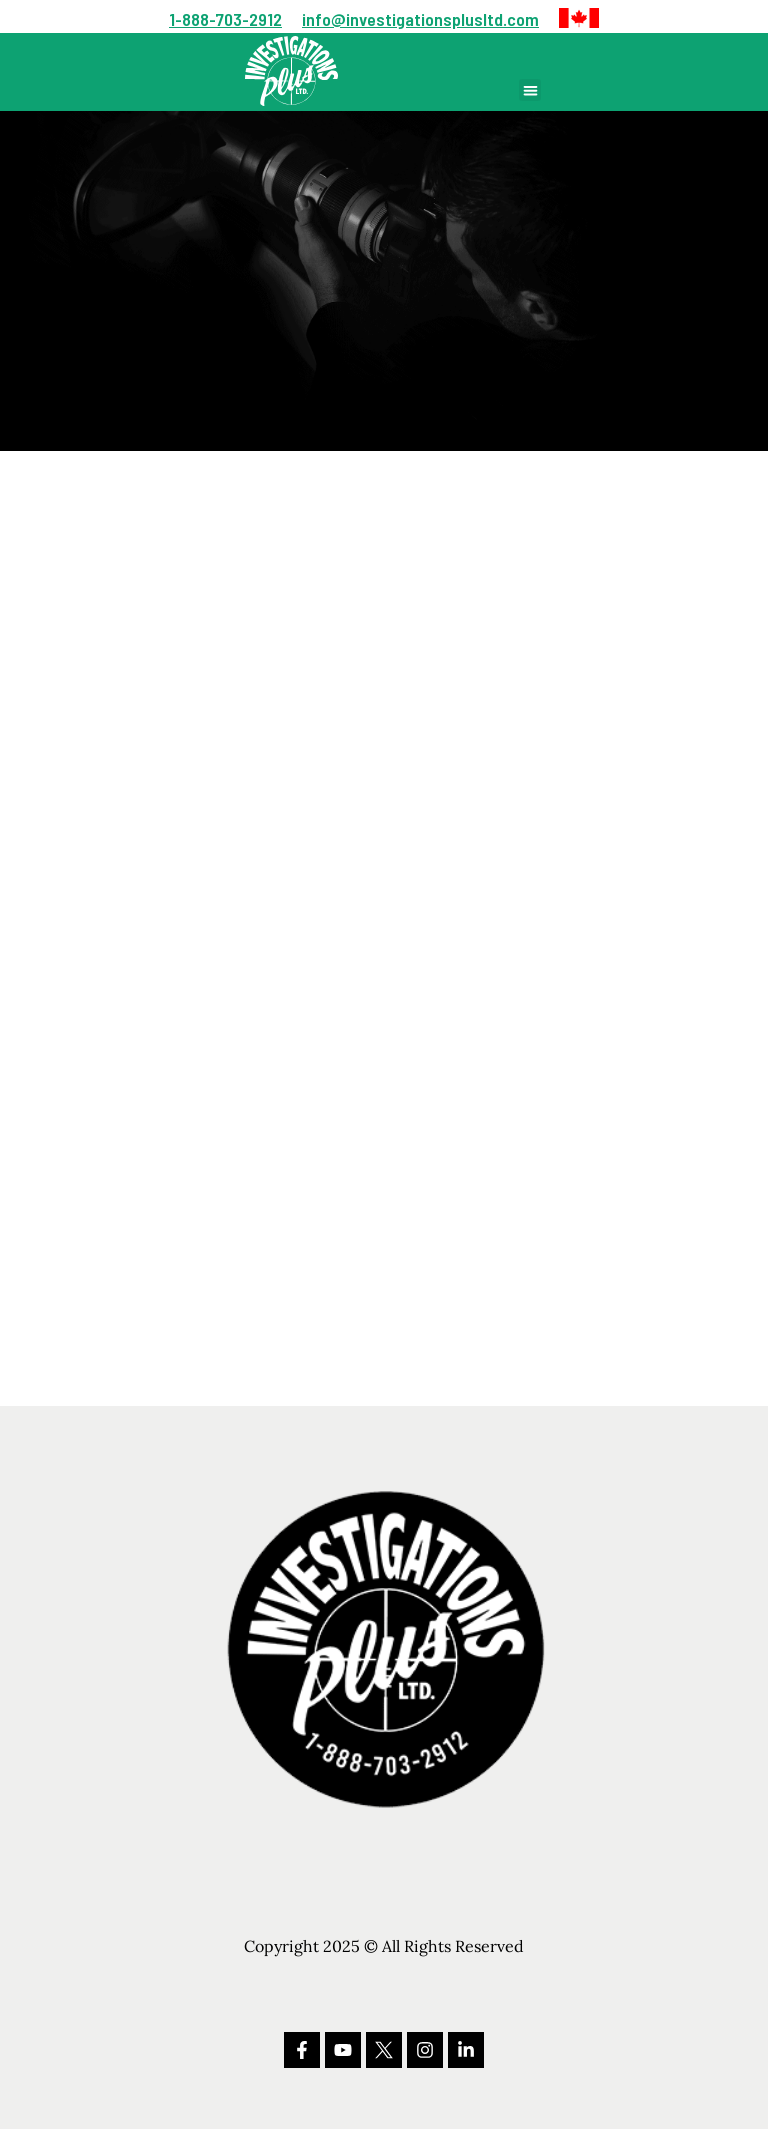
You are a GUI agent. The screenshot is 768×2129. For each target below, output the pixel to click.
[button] (579, 18)
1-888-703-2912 (225, 19)
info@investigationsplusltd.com (420, 19)
